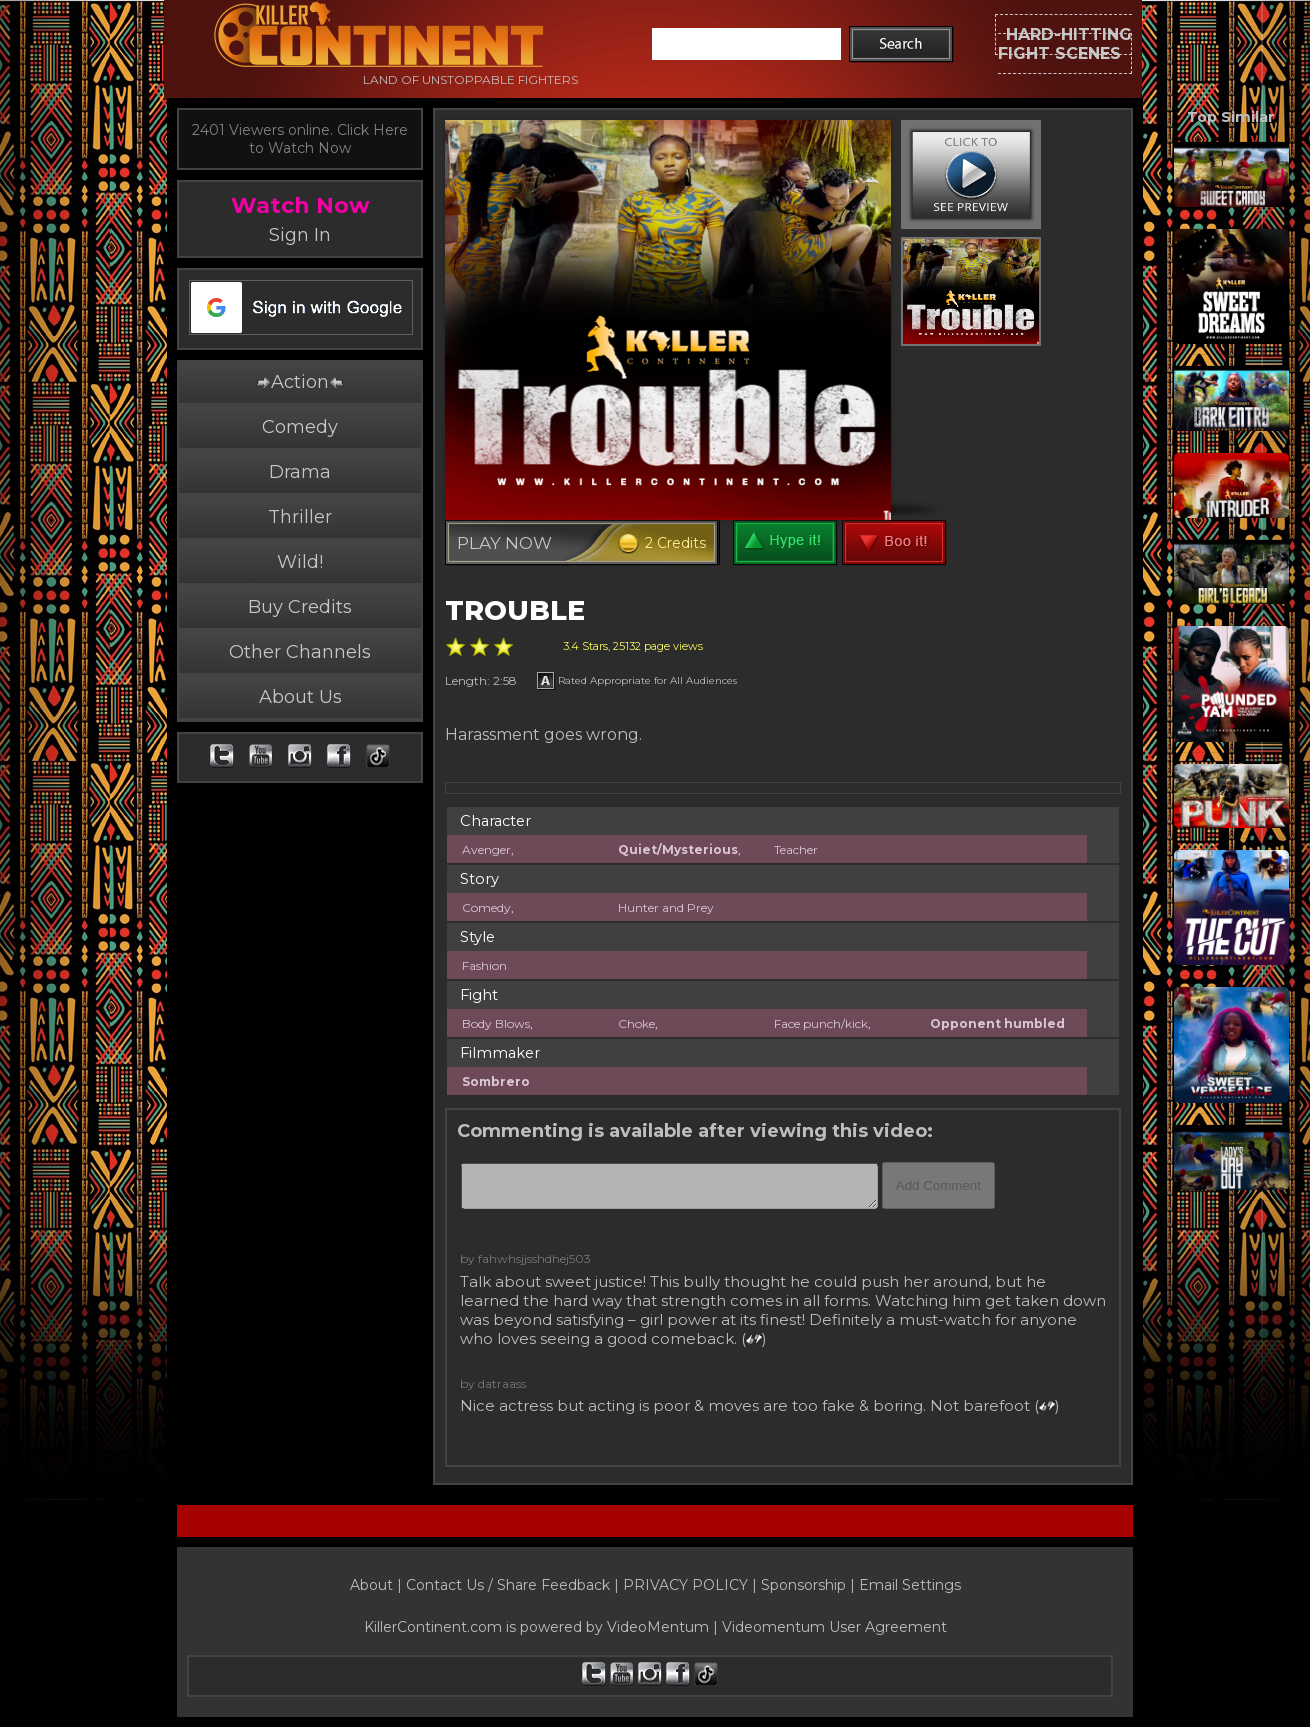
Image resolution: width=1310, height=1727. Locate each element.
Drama (300, 472)
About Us (300, 697)
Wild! (300, 562)
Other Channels (300, 652)
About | (378, 1585)
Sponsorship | (810, 1585)
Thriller (300, 517)
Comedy (300, 427)
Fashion (484, 965)
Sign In (300, 235)
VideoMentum (658, 1627)
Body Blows (496, 1023)
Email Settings (910, 1585)
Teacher (796, 849)
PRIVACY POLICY (685, 1585)
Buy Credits (300, 607)
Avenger (486, 849)
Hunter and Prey (666, 907)
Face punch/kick (821, 1023)
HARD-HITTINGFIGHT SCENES (1065, 44)
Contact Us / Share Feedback (508, 1585)
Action (300, 382)
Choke (636, 1023)
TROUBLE (515, 610)
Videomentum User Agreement (834, 1627)
